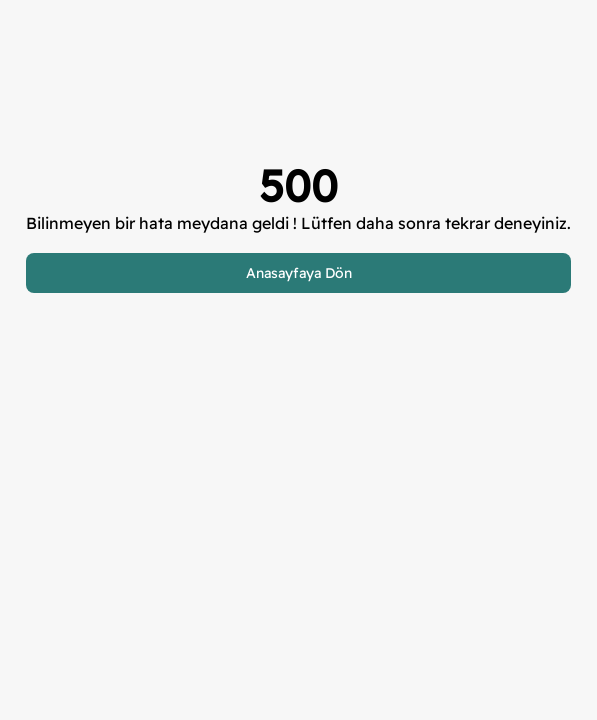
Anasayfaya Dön (299, 273)
